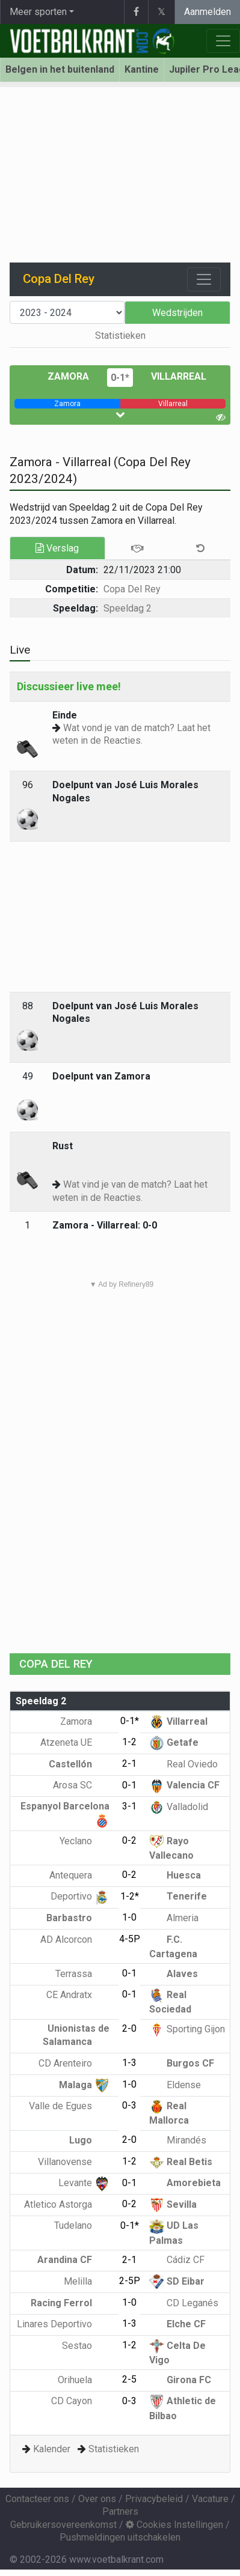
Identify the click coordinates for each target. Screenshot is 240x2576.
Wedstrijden (177, 312)
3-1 (129, 1806)
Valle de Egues (69, 2106)
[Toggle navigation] (204, 279)
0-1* (120, 377)
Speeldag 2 (127, 608)
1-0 (129, 1917)
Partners (120, 2511)
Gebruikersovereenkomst (63, 2524)
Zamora (68, 376)
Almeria (173, 1918)
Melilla (86, 2281)
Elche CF (177, 2324)
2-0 (129, 2028)
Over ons (97, 2499)
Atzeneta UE (74, 1742)
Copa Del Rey (132, 589)
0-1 (129, 1785)
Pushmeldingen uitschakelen (120, 2537)
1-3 (129, 2062)
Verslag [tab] (57, 548)
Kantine (142, 69)
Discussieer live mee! (69, 686)
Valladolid (178, 1806)
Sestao (85, 2345)
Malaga (84, 2085)
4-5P (129, 1939)
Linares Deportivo (63, 2324)
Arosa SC (81, 1785)
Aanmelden (207, 11)
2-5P (129, 2280)
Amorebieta (185, 2183)
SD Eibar (177, 2281)
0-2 (129, 1840)
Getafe (173, 1742)
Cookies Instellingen (174, 2524)
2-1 (129, 1763)
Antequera (79, 1875)
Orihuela (83, 2380)
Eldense (175, 2085)
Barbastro (77, 1918)
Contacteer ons (37, 2499)
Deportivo (80, 1896)
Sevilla (173, 2204)
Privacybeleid (154, 2499)
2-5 (129, 2379)
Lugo (89, 2140)
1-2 (129, 1742)
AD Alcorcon (74, 1939)
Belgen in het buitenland (59, 69)
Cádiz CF (177, 2259)
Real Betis (180, 2161)
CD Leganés (183, 2303)
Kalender (51, 2449)
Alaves (173, 1973)
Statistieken (120, 335)
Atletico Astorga (66, 2204)
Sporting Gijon (187, 2029)
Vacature (210, 2499)
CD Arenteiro (73, 2063)
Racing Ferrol (70, 2303)
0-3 (129, 2105)
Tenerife (178, 1896)
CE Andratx (77, 1994)
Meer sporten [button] (38, 11)
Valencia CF (184, 1785)
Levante (83, 2183)
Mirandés (177, 2140)
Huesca (175, 1875)
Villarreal (178, 376)
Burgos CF (181, 2063)
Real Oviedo (183, 1764)
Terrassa (82, 1973)
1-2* (129, 1896)
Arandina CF (73, 2259)
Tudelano (81, 2225)
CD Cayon (80, 2401)
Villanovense (73, 2161)
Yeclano (84, 1841)
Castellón (79, 1764)
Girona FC (180, 2380)
